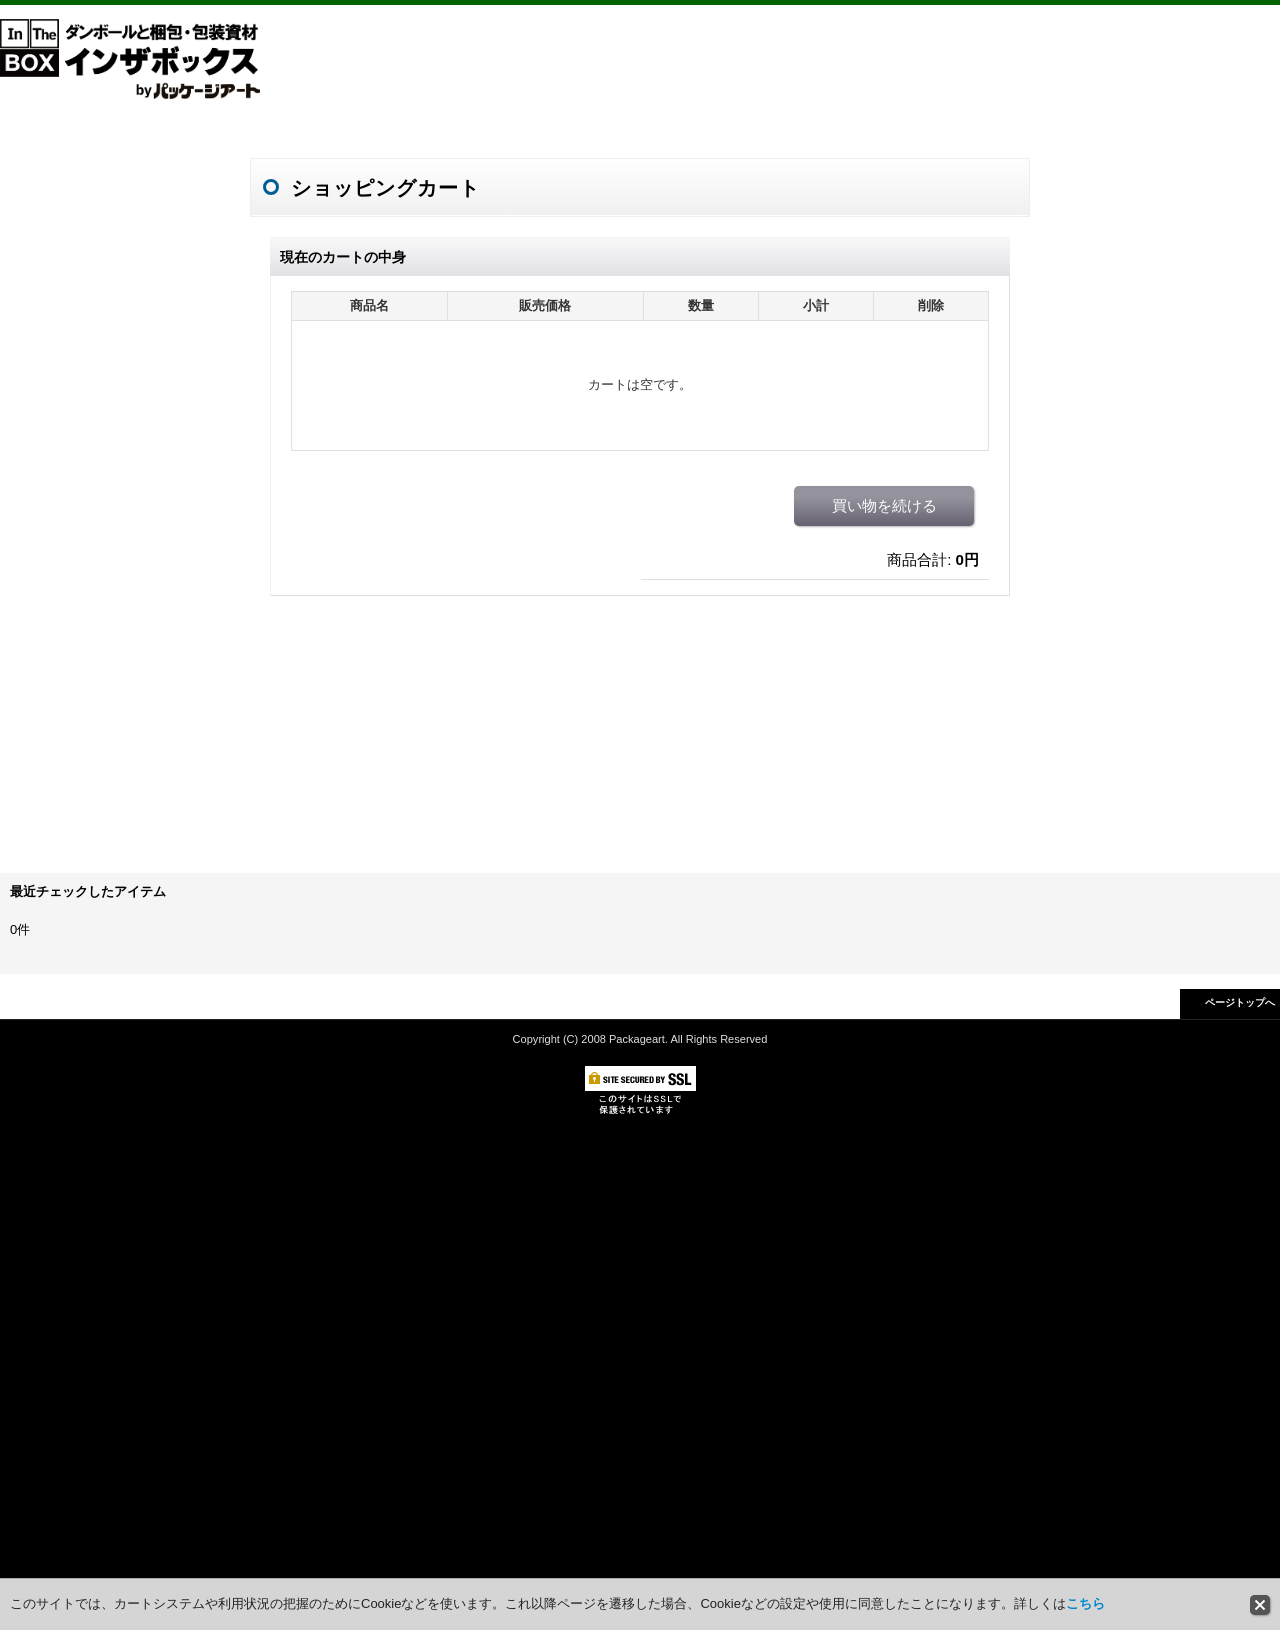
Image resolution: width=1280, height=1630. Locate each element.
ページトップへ (1240, 1002)
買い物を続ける (884, 505)
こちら (1085, 1603)
